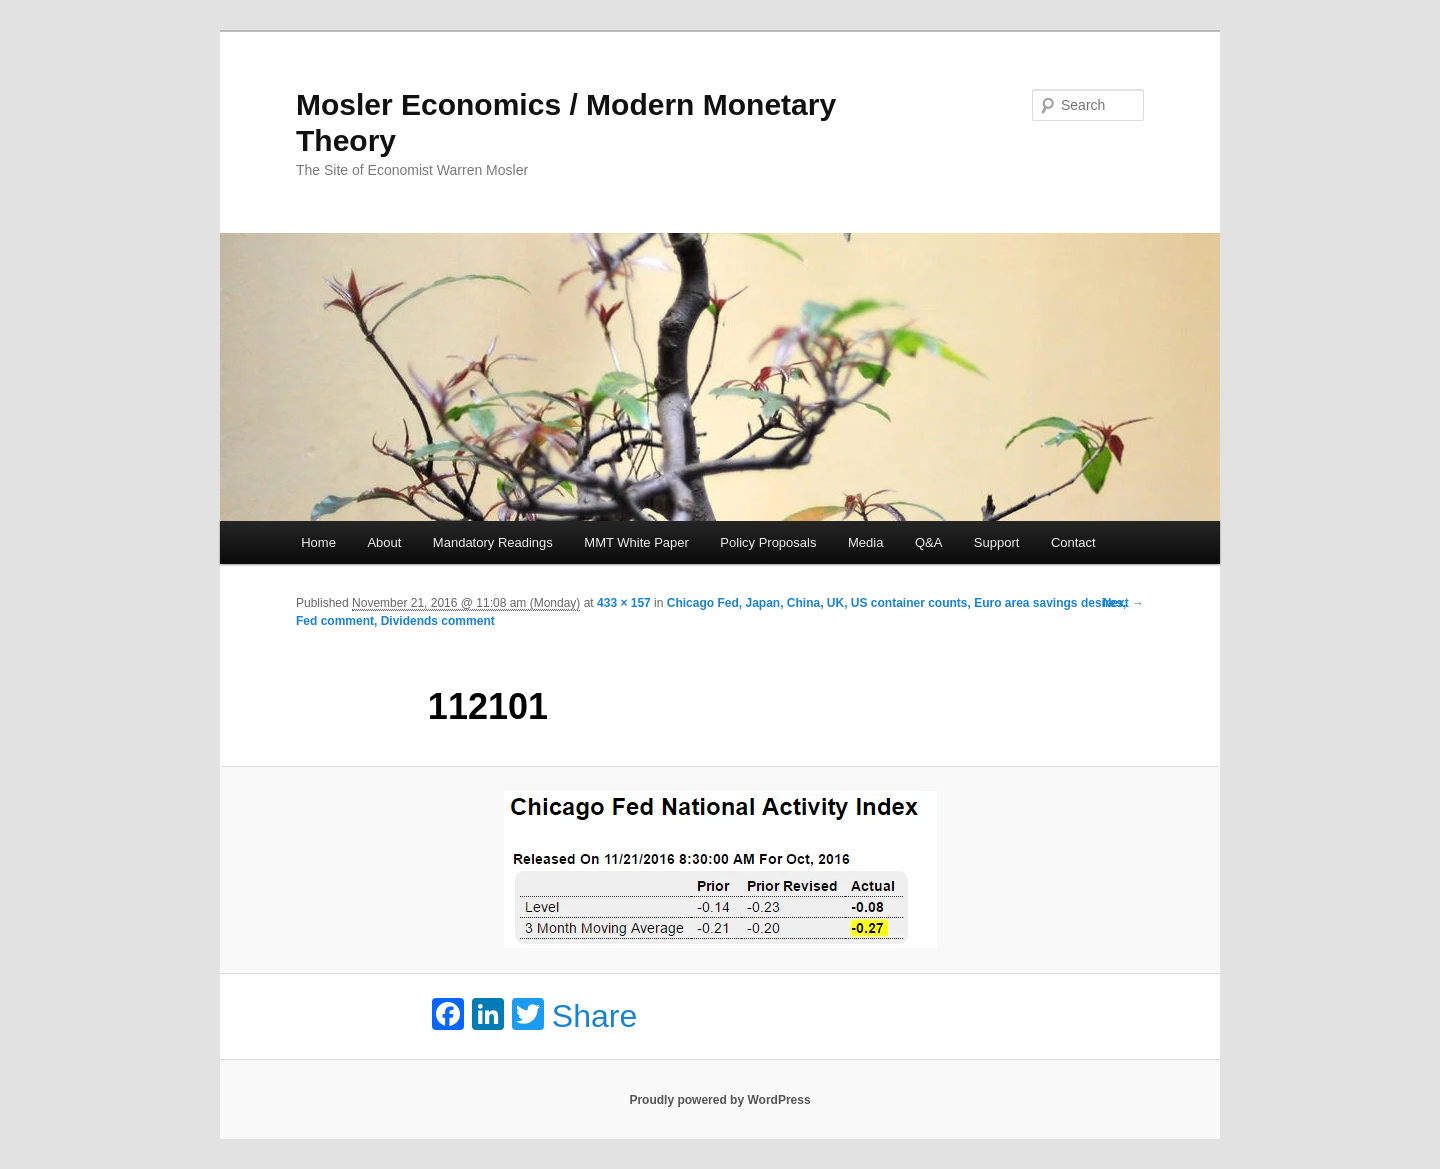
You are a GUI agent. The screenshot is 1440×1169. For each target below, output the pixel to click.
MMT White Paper (636, 542)
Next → (1123, 603)
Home (318, 542)
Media (865, 542)
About (384, 542)
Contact (1073, 542)
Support (997, 542)
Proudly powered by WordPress (719, 1100)
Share (594, 1016)
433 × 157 (624, 603)
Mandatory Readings (493, 542)
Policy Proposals (768, 542)
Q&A (928, 542)
